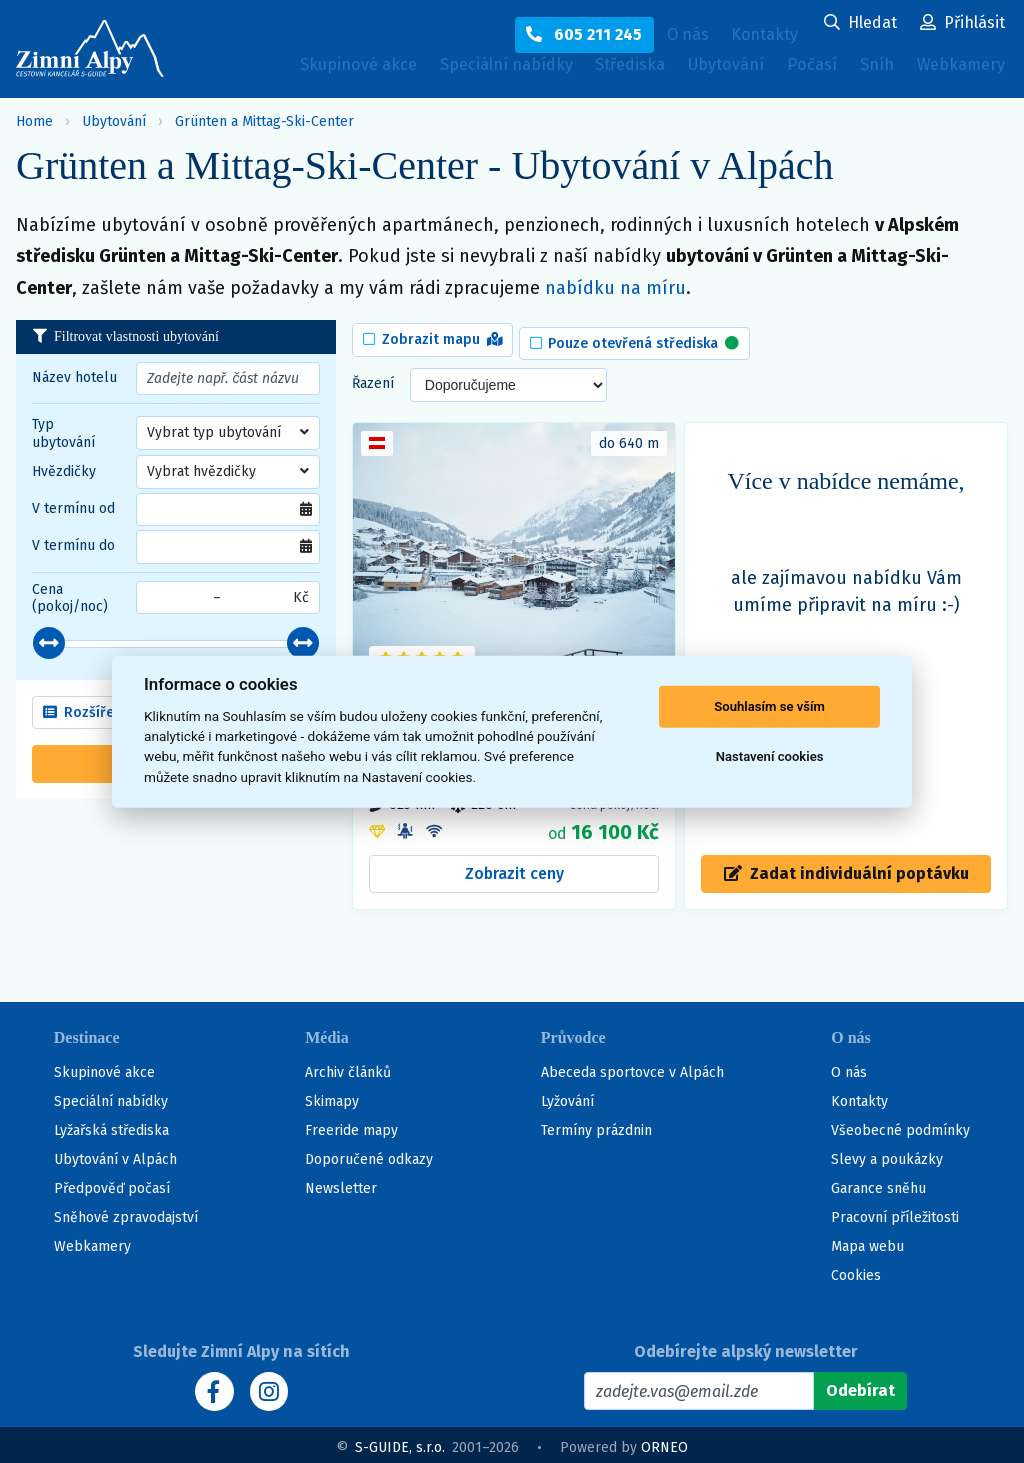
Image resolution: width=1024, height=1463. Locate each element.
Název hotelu (74, 377)
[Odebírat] (860, 1387)
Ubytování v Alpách (115, 1155)
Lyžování (567, 1097)
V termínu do (73, 545)
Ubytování (702, 71)
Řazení (373, 377)
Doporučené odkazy (369, 1155)
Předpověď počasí (112, 1184)
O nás (849, 1068)
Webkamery (269, 107)
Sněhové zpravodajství (126, 1213)
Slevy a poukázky (887, 1155)
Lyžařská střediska (111, 1126)
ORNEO (664, 1442)
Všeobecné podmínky (900, 1126)
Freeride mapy (351, 1126)
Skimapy (332, 1097)
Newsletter (341, 1184)
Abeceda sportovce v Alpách (632, 1068)
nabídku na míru (615, 288)
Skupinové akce (285, 67)
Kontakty (859, 1097)
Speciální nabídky (451, 67)
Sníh (870, 71)
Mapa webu (867, 1242)
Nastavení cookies (770, 756)
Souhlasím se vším (769, 706)
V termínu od (73, 508)
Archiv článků (348, 1068)
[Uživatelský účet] (860, 24)
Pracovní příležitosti (895, 1213)
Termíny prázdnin (596, 1126)
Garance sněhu (878, 1184)
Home (34, 121)
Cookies (856, 1271)
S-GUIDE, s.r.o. (400, 1442)
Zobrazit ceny (514, 867)
